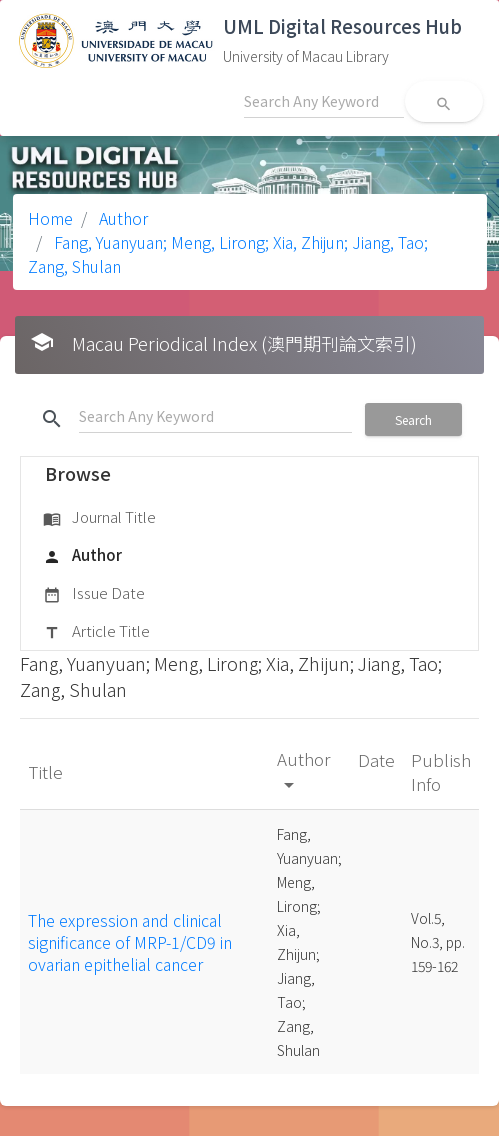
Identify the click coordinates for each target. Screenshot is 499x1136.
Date (376, 759)
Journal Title (99, 518)
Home (50, 218)
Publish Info (441, 771)
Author (121, 218)
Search (413, 419)
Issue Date (94, 594)
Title (47, 771)
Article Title (96, 632)
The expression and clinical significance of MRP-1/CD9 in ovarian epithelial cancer (130, 942)
